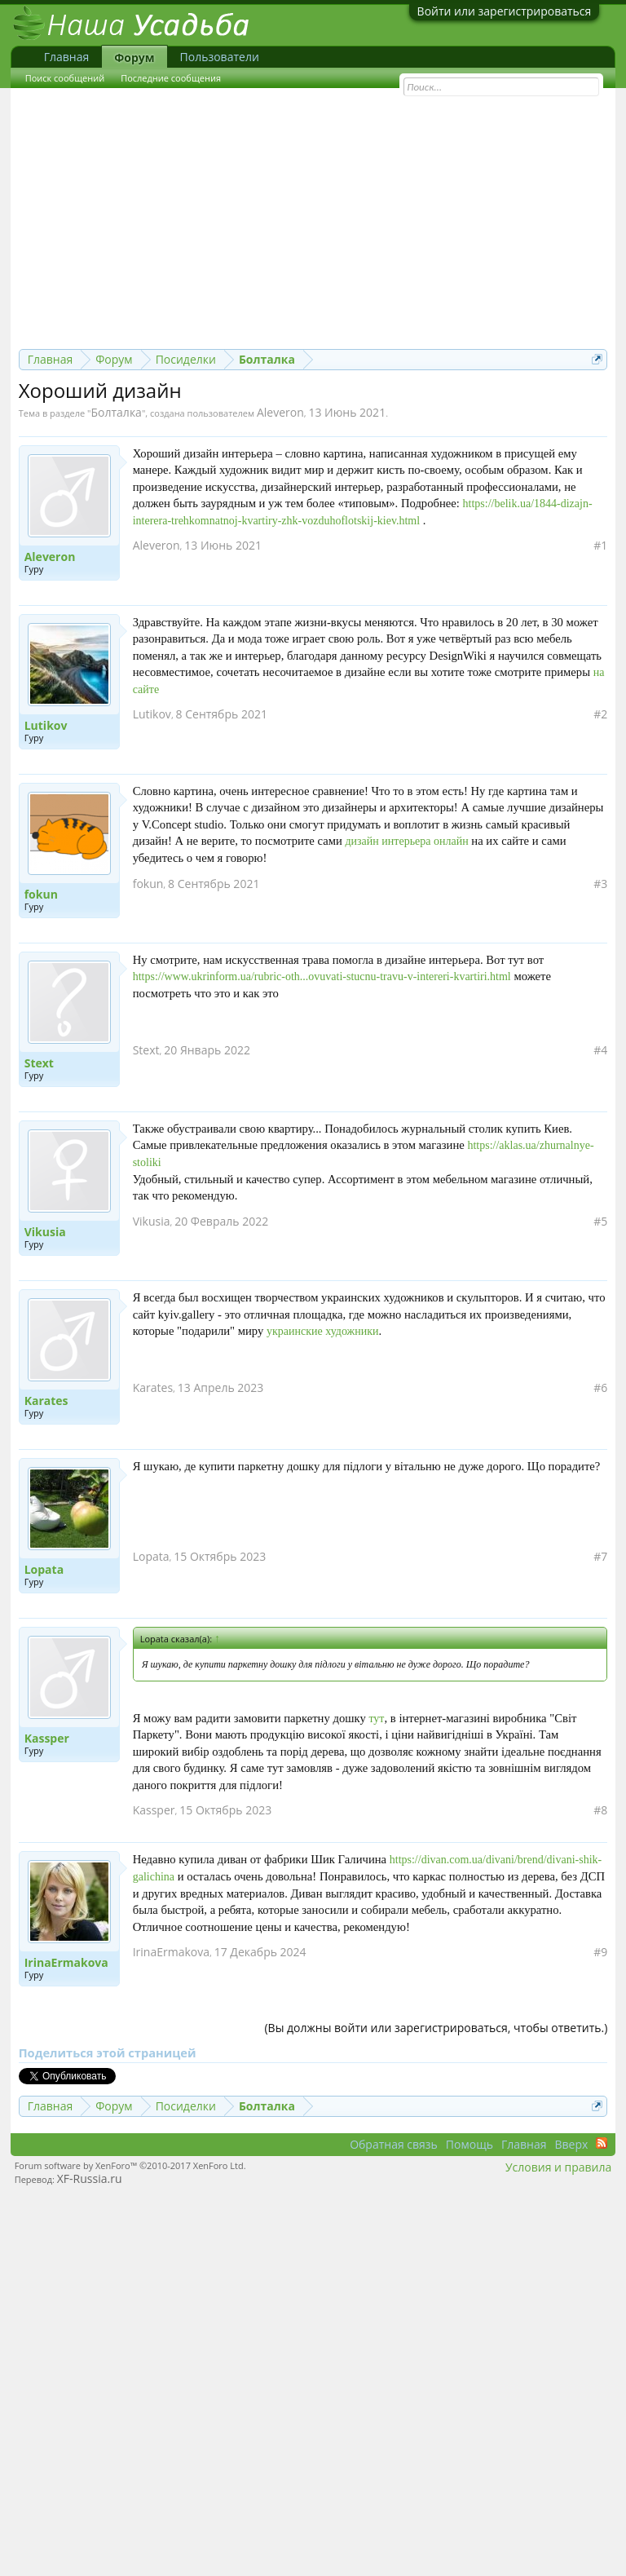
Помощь (469, 2144)
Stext (39, 1063)
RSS (601, 2143)
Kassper (46, 1738)
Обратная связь (394, 2144)
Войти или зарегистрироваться (504, 11)
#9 (600, 1952)
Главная (67, 56)
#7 (600, 1556)
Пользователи (219, 56)
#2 (600, 714)
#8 (600, 1810)
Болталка (116, 412)
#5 (600, 1221)
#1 (600, 545)
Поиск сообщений (64, 78)
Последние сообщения (171, 78)
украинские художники (323, 1331)
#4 (600, 1050)
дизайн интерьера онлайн (406, 841)
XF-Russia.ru (89, 2178)
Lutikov (46, 725)
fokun (41, 894)
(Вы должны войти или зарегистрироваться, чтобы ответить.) (435, 2027)
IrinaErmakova (66, 1962)
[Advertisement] (313, 227)
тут (376, 1718)
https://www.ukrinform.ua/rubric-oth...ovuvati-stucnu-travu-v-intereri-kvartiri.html (322, 976)
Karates (46, 1400)
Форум (134, 57)
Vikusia (45, 1232)
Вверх (571, 2144)
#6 (600, 1388)
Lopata (44, 1569)
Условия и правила (558, 2167)
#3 (600, 884)
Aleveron (280, 412)
